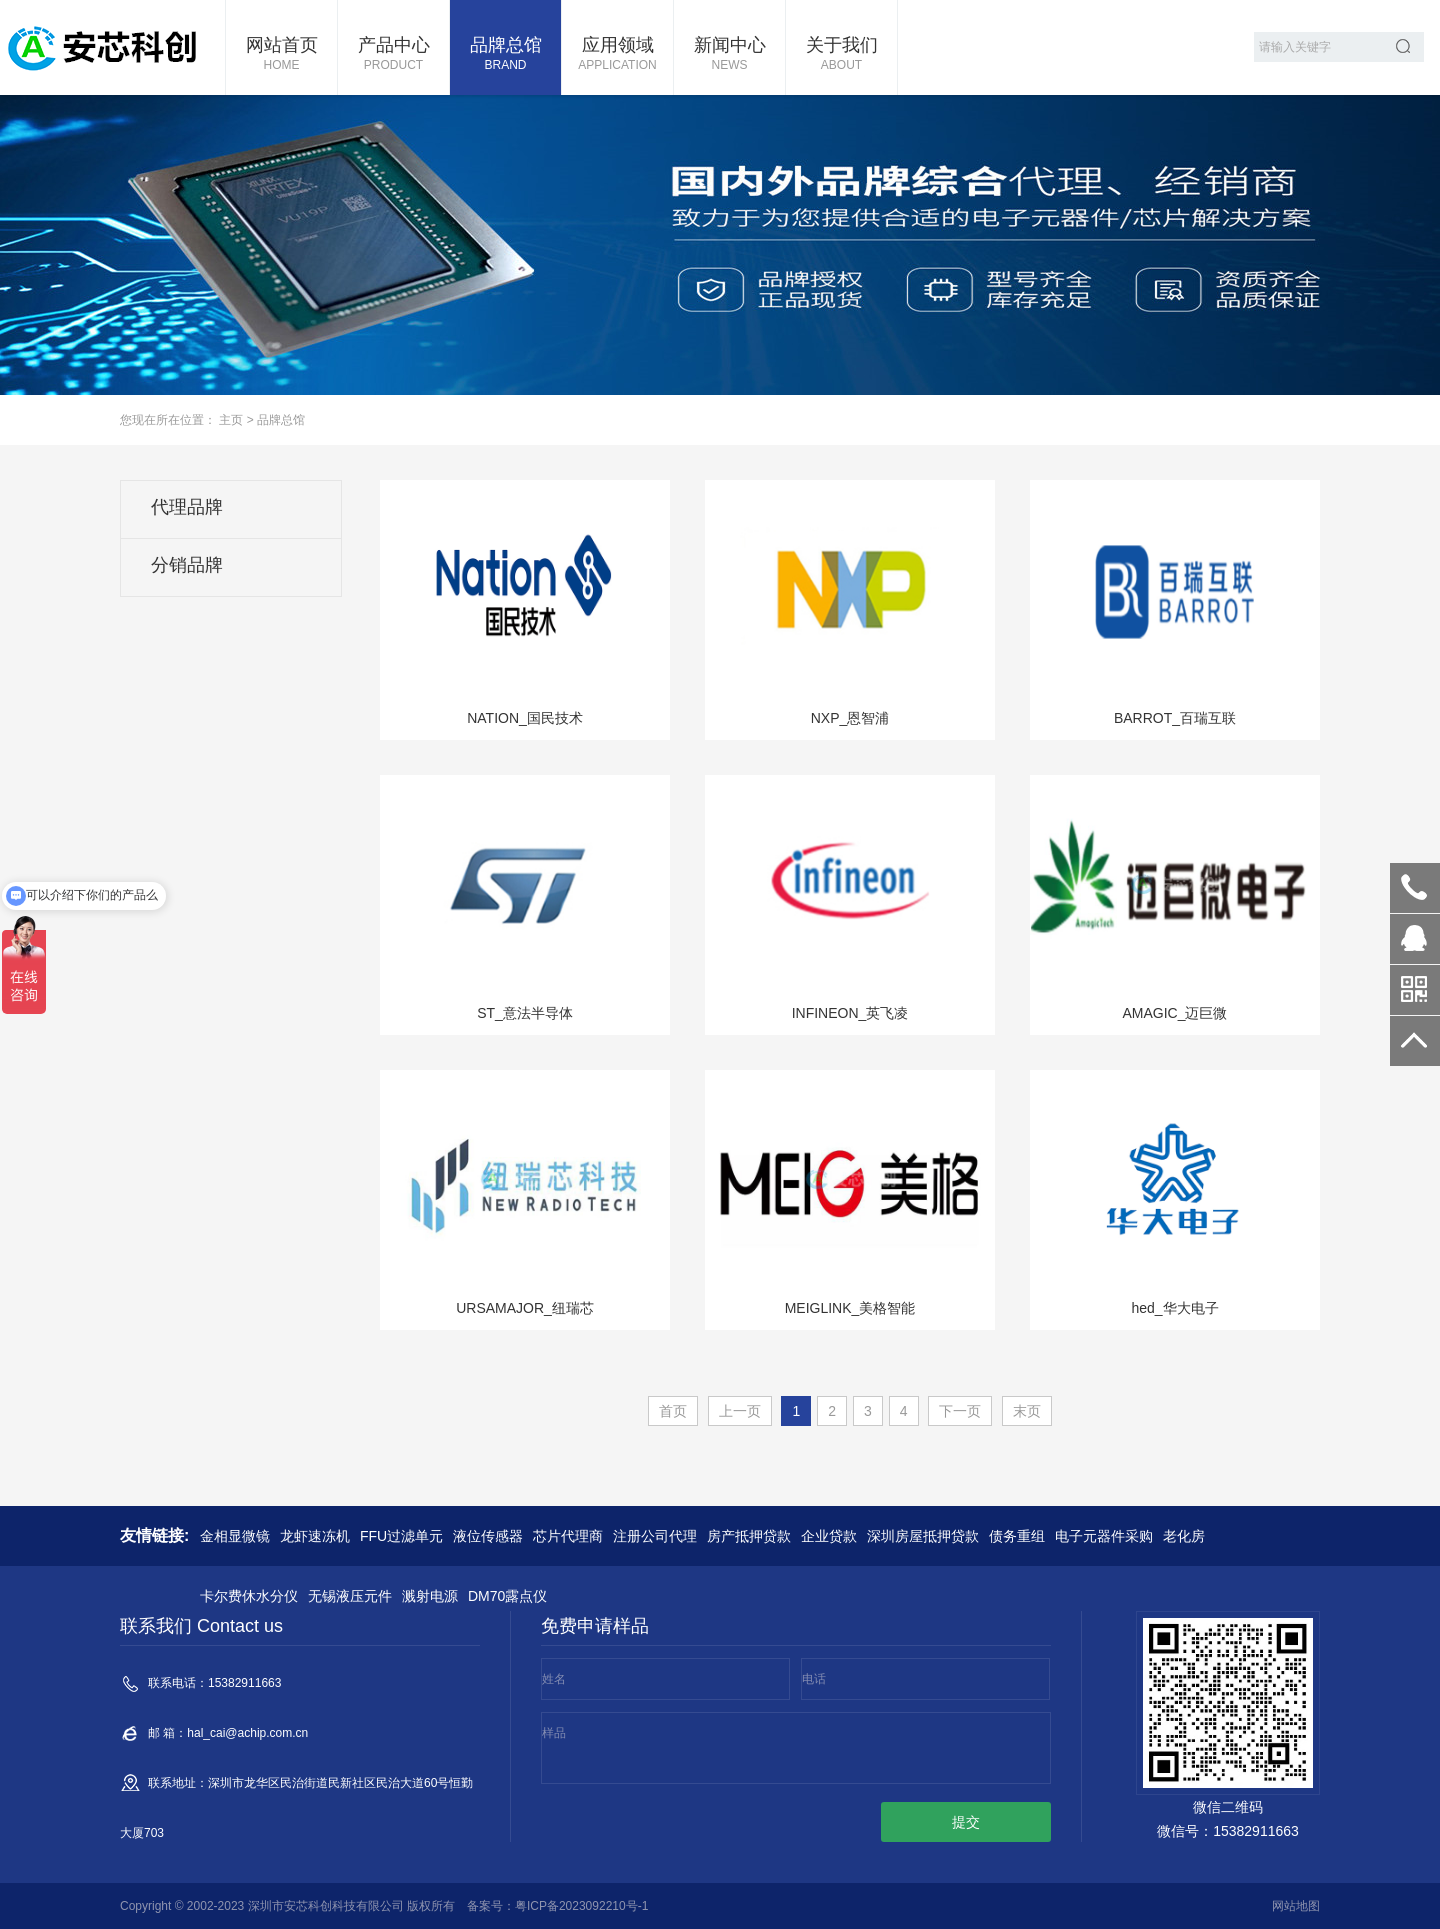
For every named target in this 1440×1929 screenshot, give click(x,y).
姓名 (554, 1679)
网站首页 (281, 55)
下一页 (960, 1411)
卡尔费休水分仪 (249, 1596)
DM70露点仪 (507, 1596)
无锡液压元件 (350, 1596)
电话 (814, 1679)
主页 (231, 420)
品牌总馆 (505, 55)
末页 (1027, 1411)
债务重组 (1017, 1536)
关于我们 (841, 55)
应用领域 (617, 55)
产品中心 (393, 55)
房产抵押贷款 (749, 1536)
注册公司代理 (655, 1536)
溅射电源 (430, 1596)
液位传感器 (488, 1536)
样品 (554, 1733)
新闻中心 (729, 55)
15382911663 (1415, 888)
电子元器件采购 (1104, 1536)
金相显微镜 (235, 1536)
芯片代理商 (568, 1536)
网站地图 (1296, 1906)
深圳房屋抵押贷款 (923, 1536)
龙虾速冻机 (315, 1536)
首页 (673, 1411)
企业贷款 (829, 1536)
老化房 (1184, 1536)
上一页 (740, 1411)
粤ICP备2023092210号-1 (581, 1906)
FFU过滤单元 (401, 1536)
